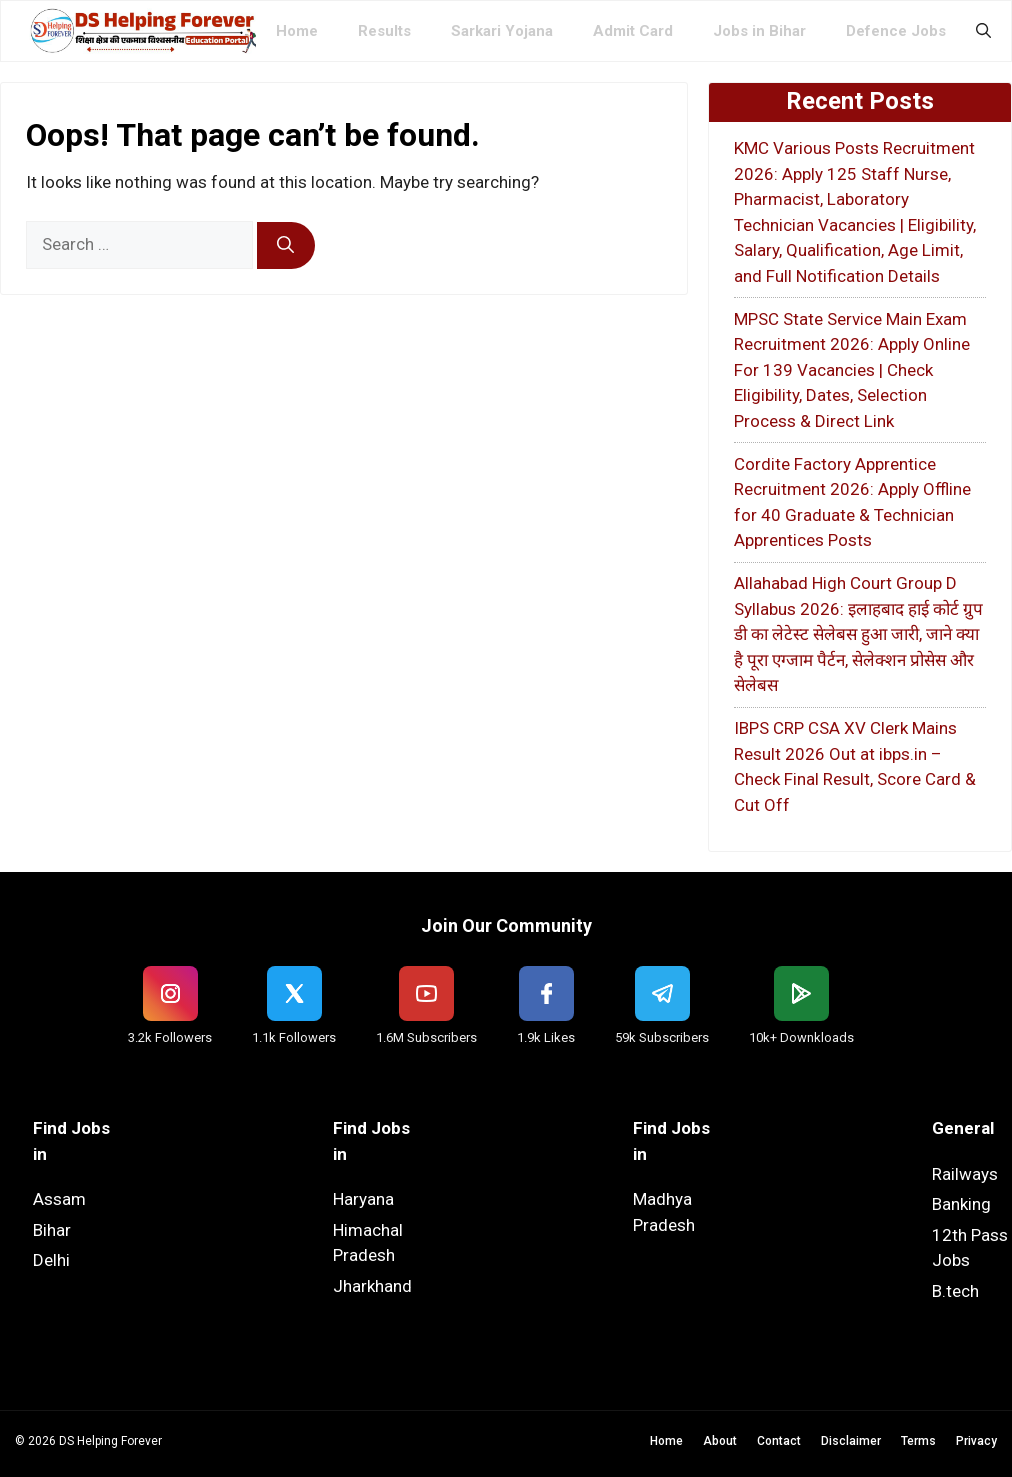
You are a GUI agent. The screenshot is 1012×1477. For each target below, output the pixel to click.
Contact (779, 1441)
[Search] (286, 246)
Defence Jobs (896, 31)
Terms (918, 1441)
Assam (59, 1199)
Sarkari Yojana (502, 31)
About (720, 1441)
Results (384, 31)
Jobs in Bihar (759, 31)
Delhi (51, 1260)
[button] (983, 31)
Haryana (363, 1199)
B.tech (955, 1291)
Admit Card (633, 31)
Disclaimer (851, 1441)
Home (297, 31)
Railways (965, 1174)
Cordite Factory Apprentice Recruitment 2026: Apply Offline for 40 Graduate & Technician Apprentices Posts (852, 502)
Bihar (52, 1230)
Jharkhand (372, 1286)
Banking (961, 1204)
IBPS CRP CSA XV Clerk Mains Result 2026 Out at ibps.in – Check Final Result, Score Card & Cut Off (855, 766)
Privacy (976, 1441)
